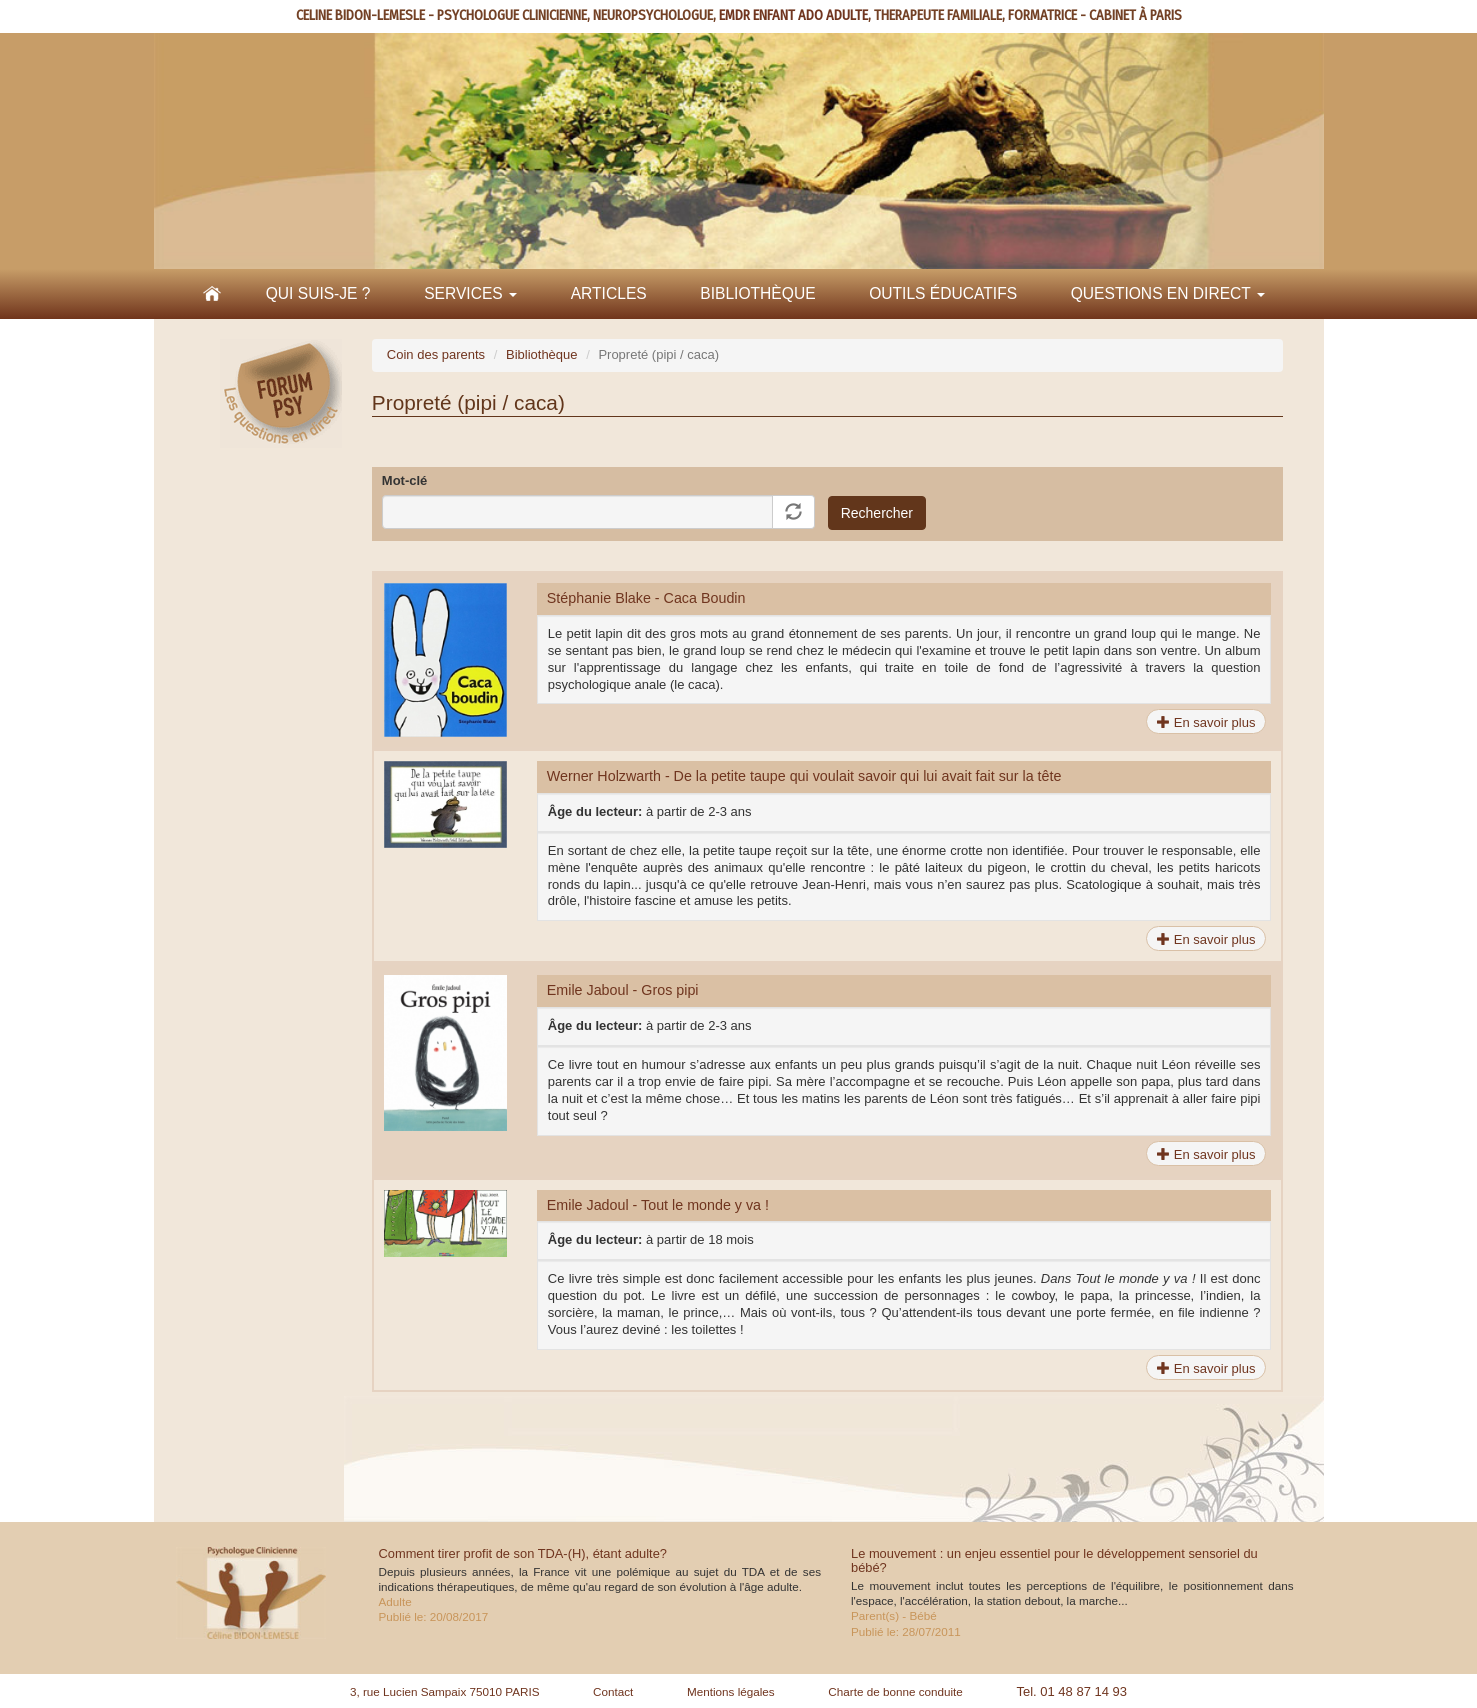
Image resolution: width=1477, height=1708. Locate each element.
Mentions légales (731, 1691)
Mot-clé (405, 480)
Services (470, 293)
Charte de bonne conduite (895, 1691)
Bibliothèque (757, 293)
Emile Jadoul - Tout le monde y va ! (658, 1205)
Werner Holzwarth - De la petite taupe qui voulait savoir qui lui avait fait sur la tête (804, 776)
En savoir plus (1206, 722)
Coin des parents (436, 354)
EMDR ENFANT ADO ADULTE (793, 15)
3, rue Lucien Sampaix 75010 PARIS (445, 1691)
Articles (609, 293)
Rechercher (877, 513)
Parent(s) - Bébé (894, 1615)
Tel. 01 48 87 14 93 (1071, 1691)
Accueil (212, 294)
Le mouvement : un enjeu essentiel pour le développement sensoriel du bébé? (1054, 1560)
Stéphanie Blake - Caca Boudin (646, 598)
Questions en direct (1168, 293)
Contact (613, 1691)
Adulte (395, 1601)
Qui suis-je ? (318, 293)
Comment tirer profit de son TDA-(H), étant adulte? (523, 1553)
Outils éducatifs (943, 293)
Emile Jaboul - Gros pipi (623, 990)
